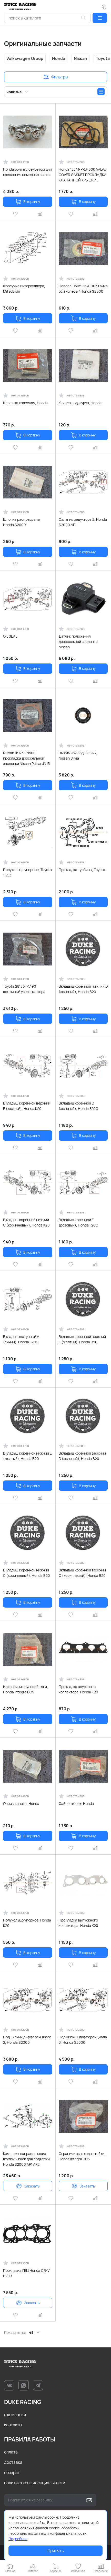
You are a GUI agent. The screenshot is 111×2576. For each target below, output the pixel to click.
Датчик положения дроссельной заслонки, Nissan (79, 641)
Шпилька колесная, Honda (25, 402)
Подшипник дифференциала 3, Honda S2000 (83, 2040)
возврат (12, 2472)
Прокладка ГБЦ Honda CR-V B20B (26, 2273)
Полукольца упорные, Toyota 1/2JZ (27, 872)
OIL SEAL (10, 636)
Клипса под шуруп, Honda (80, 402)
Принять (55, 2550)
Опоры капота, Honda (21, 1803)
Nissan (80, 58)
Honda (58, 58)
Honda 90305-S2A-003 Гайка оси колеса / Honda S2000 (83, 288)
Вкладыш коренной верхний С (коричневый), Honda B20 (82, 1573)
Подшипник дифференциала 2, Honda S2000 (27, 2040)
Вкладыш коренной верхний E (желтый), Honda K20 (26, 1106)
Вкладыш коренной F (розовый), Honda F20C (78, 1222)
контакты (13, 2425)
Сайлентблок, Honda (76, 1803)
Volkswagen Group (24, 58)
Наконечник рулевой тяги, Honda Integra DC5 (25, 1689)
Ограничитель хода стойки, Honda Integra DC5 (82, 2156)
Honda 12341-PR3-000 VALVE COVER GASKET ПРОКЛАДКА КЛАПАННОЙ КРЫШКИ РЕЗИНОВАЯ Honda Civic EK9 (83, 175)
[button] (100, 18)
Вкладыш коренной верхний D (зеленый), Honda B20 (82, 1456)
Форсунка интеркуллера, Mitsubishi (24, 288)
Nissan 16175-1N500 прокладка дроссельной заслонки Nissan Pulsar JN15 (26, 758)
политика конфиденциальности (34, 2483)
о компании (15, 2414)
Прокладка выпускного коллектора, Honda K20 (78, 1923)
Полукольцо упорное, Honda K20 (27, 1923)
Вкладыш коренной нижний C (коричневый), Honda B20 (26, 1573)
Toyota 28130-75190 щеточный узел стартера (24, 989)
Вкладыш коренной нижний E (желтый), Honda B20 (27, 1456)
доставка (13, 2462)
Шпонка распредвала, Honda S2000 (22, 522)
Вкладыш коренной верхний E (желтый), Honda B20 (82, 1339)
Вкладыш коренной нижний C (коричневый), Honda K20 (26, 1222)
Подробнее (17, 2538)
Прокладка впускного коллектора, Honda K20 (78, 1689)
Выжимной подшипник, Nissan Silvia (78, 755)
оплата (11, 2452)
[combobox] (47, 18)
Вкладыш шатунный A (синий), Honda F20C (21, 1339)
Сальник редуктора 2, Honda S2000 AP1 (83, 522)
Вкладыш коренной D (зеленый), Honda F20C (78, 1106)
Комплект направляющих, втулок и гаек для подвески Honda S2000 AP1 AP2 (26, 2159)
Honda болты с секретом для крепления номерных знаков (27, 172)
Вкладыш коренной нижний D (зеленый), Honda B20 (83, 989)
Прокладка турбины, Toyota (82, 869)
